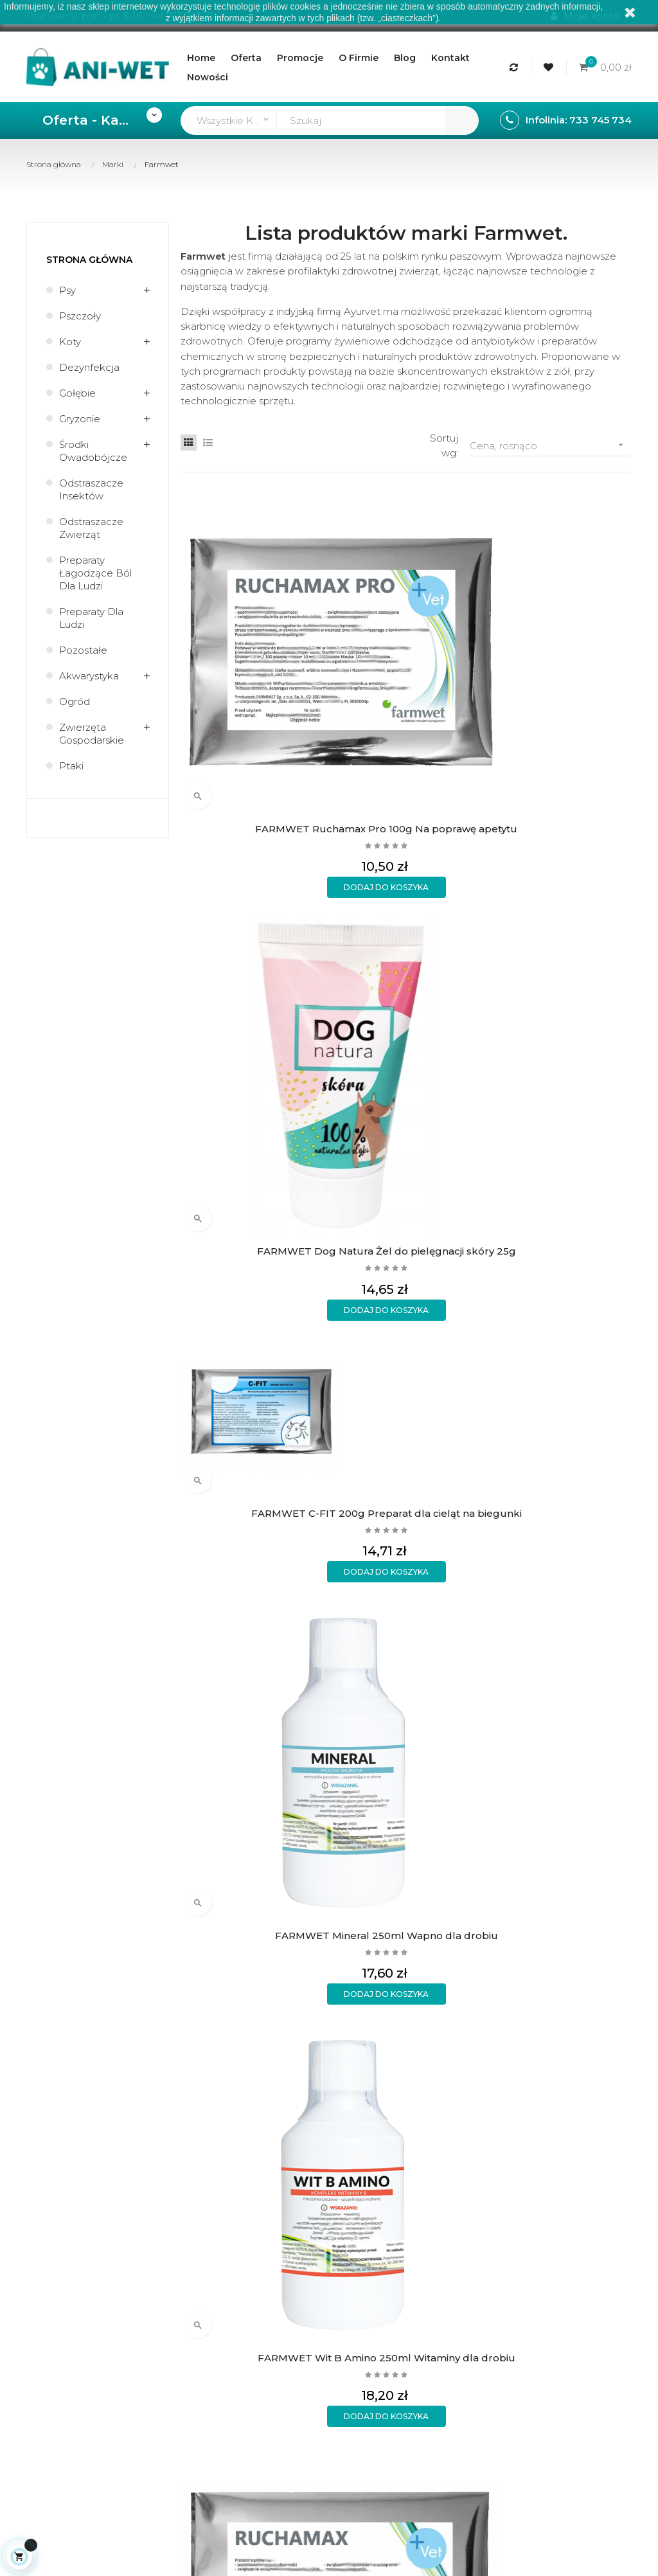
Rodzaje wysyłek (272, 1563)
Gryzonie (79, 419)
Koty (70, 341)
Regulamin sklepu (377, 1568)
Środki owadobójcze (93, 450)
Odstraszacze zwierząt (91, 528)
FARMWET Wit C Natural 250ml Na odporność (580, 836)
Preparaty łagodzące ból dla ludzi (95, 573)
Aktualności (362, 1590)
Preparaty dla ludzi (91, 618)
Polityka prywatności (260, 1634)
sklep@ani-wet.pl (67, 1619)
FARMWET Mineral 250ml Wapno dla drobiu (580, 618)
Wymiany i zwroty (273, 1606)
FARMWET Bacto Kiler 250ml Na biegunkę (464, 1055)
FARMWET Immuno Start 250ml (464, 835)
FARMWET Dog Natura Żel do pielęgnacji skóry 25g (348, 618)
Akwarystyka (89, 676)
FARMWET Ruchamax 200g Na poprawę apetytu (348, 836)
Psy (67, 290)
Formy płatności (270, 1585)
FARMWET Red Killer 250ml (580, 1054)
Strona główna (89, 259)
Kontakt (354, 1612)
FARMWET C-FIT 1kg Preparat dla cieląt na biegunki (232, 1272)
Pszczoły (80, 316)
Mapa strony (364, 1634)
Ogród (74, 701)
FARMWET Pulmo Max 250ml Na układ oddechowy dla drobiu (233, 1055)
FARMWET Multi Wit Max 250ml (349, 1054)
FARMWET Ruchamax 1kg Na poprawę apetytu (348, 1272)
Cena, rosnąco (551, 445)
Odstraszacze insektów (91, 489)
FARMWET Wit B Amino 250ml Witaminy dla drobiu (232, 836)
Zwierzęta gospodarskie (91, 733)
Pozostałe (83, 650)
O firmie (354, 1547)
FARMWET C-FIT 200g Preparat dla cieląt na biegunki (464, 618)
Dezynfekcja (89, 367)
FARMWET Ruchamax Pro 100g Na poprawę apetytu (233, 618)
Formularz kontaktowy (260, 1669)
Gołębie (77, 393)
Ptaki (71, 766)
